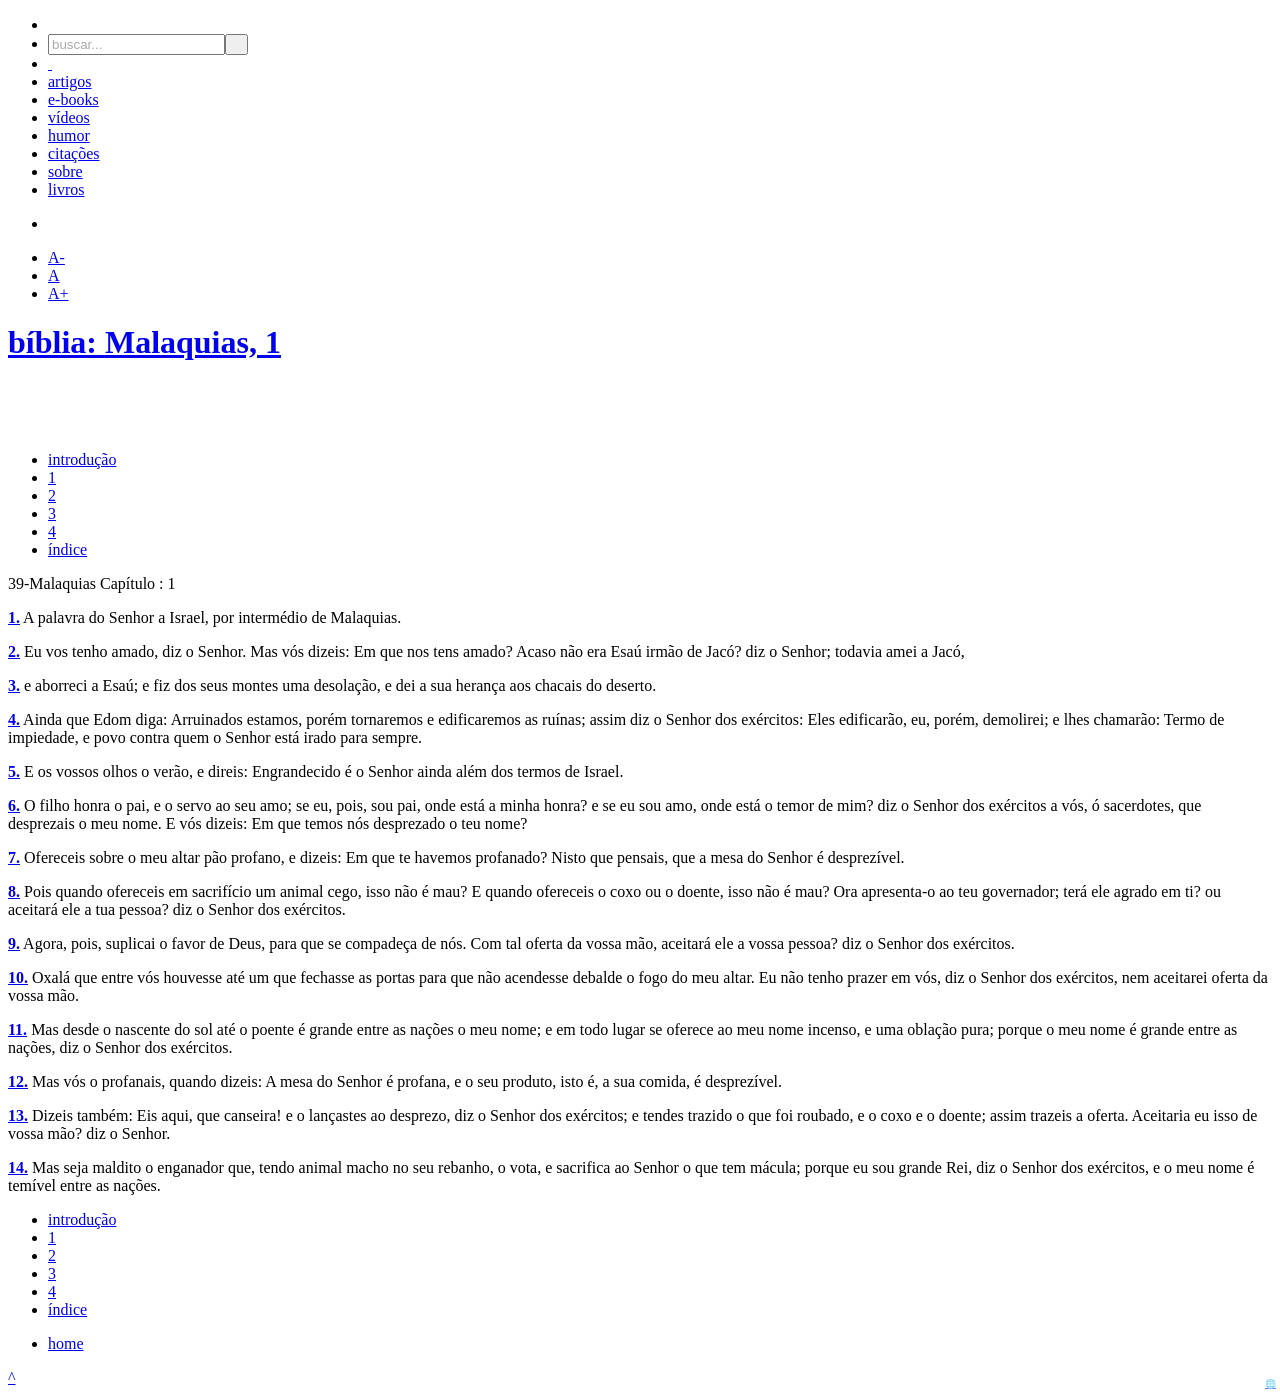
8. (14, 891)
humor (69, 135)
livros (66, 189)
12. (18, 1081)
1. (14, 617)
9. (14, 943)
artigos (70, 81)
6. (14, 805)
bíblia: (56, 342)
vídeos (69, 117)
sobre (65, 171)
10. (18, 977)
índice (67, 549)
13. (18, 1115)
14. (18, 1167)
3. (14, 685)
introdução (82, 459)
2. (14, 651)
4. (14, 719)
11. (17, 1029)
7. (14, 857)
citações (74, 153)
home (66, 1343)
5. (14, 771)
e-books (73, 99)
